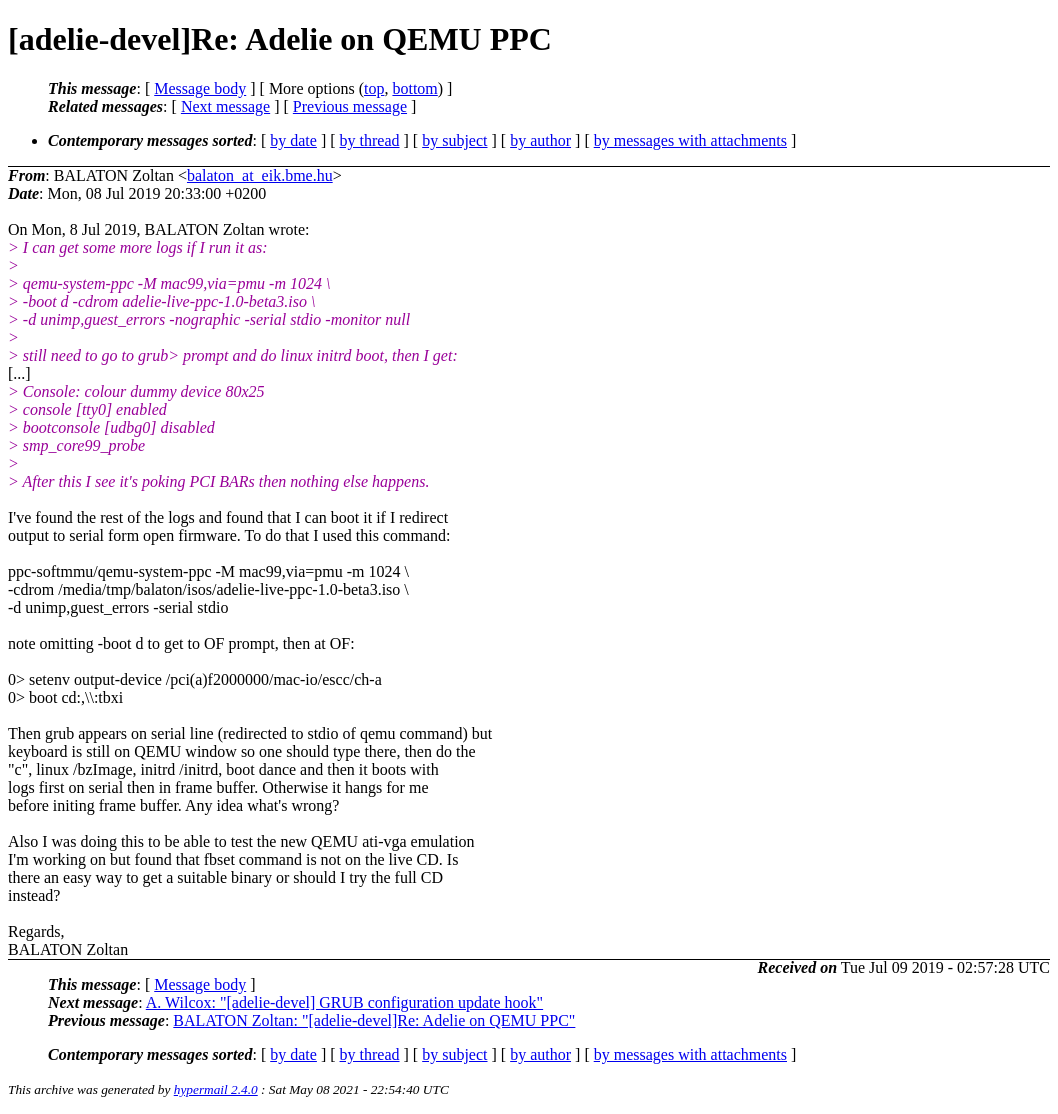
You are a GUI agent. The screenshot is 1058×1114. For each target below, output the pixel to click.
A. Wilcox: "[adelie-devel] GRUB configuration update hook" (344, 1002)
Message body (200, 88)
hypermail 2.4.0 (216, 1089)
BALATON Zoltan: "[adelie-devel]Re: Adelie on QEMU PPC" (374, 1020)
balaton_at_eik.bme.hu (260, 175)
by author (540, 140)
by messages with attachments (690, 140)
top (374, 88)
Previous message (350, 106)
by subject (454, 140)
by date (293, 140)
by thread (370, 140)
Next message (225, 106)
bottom (414, 88)
